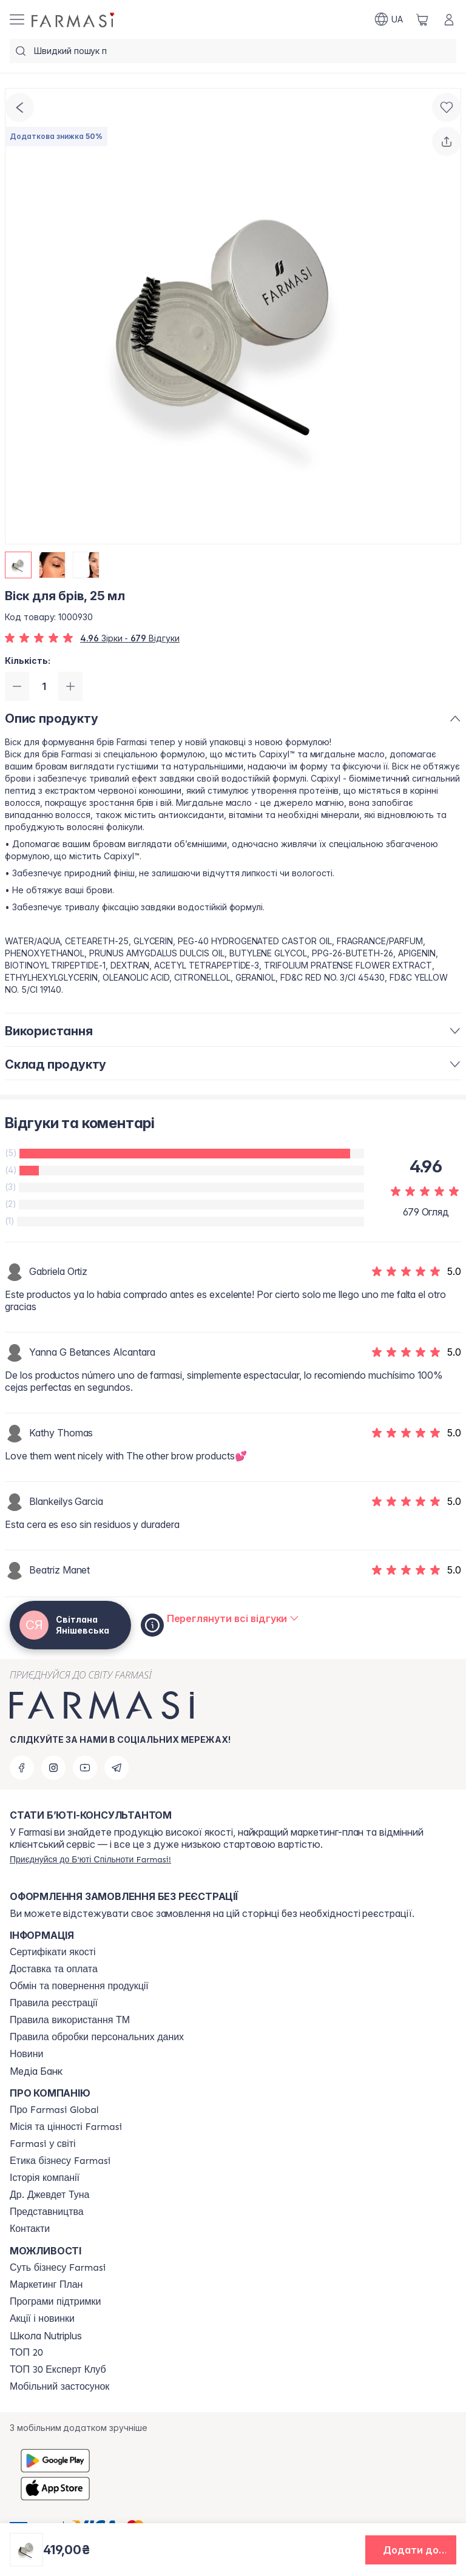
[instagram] (53, 1768)
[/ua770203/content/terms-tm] (70, 2020)
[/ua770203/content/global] (54, 2110)
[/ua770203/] (74, 19)
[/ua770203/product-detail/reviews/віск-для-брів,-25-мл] (233, 1618)
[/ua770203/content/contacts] (30, 2229)
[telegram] (116, 1768)
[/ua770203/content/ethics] (60, 2161)
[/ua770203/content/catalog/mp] (46, 2285)
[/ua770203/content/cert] (53, 1952)
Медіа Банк (36, 2071)
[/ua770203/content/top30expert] (58, 2370)
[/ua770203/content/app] (59, 2387)
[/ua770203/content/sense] (58, 2268)
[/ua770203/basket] (422, 19)
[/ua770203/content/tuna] (49, 2195)
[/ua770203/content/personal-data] (97, 2037)
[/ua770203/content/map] (47, 2212)
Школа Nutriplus (46, 2336)
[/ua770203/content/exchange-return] (79, 1986)
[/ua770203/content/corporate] (43, 2144)
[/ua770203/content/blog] (26, 2054)
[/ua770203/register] (90, 1859)
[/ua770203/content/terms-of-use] (54, 2003)
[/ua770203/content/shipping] (54, 1969)
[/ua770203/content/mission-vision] (66, 2127)
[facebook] (22, 1768)
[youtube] (85, 1768)
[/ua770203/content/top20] (26, 2353)
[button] (410, 2549)
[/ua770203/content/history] (44, 2178)
